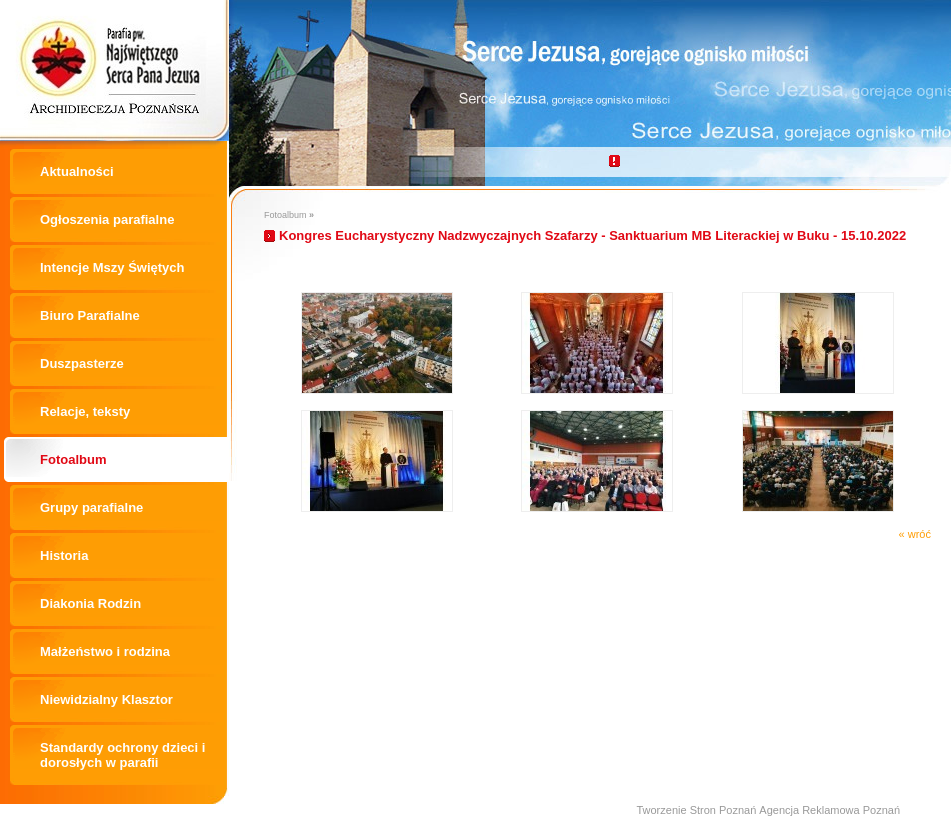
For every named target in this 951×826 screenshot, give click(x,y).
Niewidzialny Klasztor (106, 699)
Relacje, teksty (85, 411)
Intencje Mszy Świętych (112, 267)
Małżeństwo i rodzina (105, 651)
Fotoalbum (73, 459)
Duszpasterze (82, 363)
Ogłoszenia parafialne (107, 219)
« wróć (915, 534)
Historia (64, 555)
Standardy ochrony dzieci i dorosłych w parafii (122, 755)
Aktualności (77, 171)
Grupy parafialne (91, 507)
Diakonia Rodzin (90, 603)
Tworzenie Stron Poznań (696, 810)
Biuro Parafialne (90, 315)
